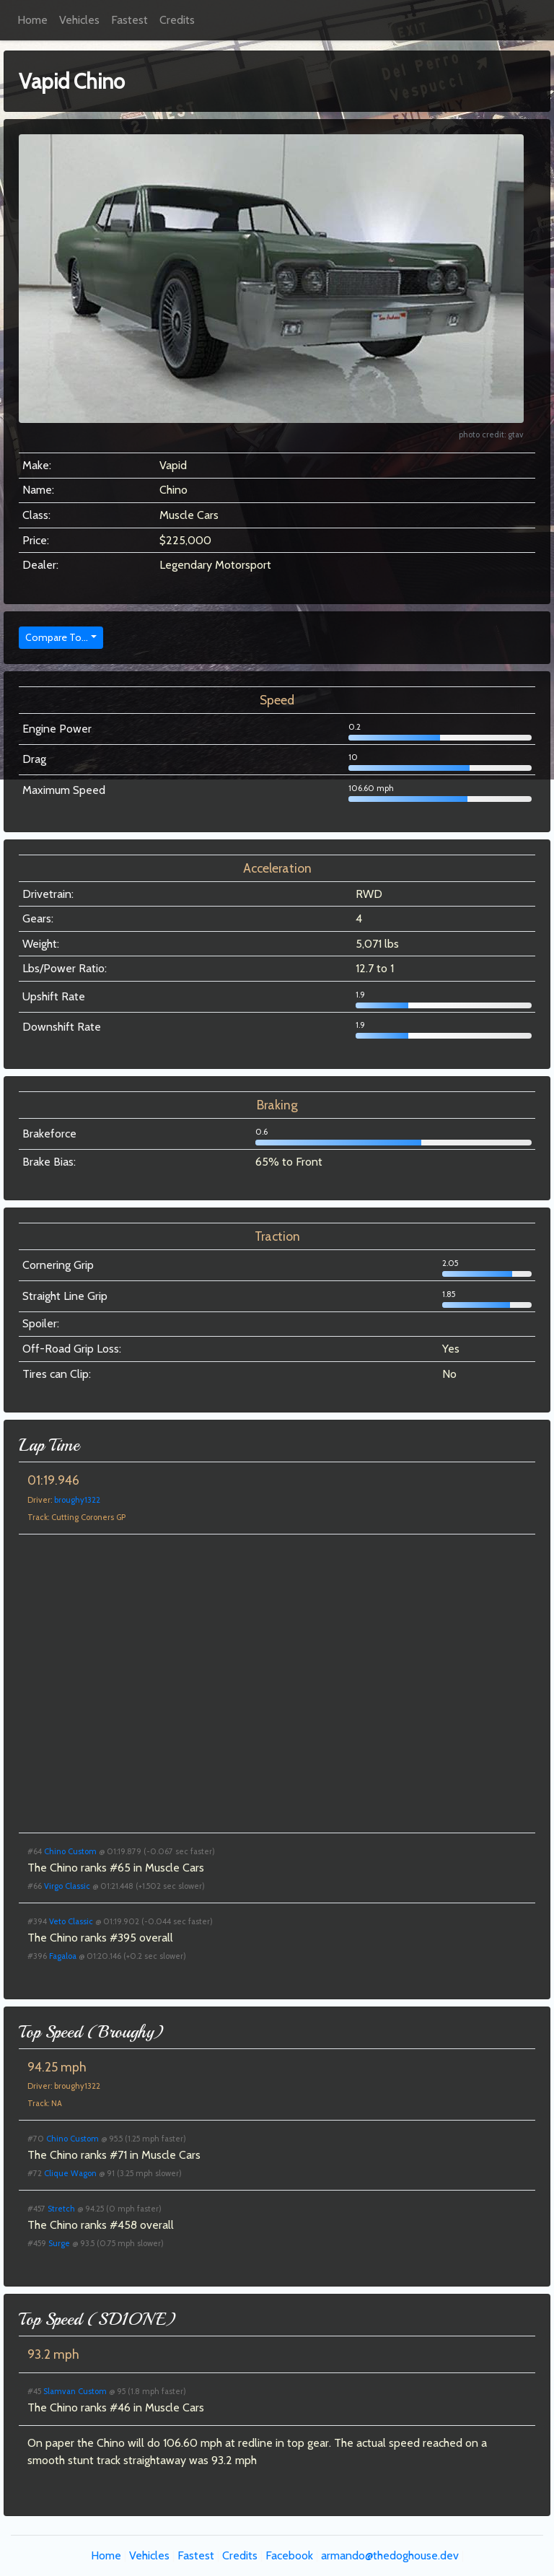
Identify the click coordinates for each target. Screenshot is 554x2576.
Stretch (61, 2209)
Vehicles (79, 20)
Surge (59, 2243)
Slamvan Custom (75, 2391)
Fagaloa (62, 1956)
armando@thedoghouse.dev (390, 2555)
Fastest (129, 20)
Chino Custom (70, 1851)
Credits (177, 20)
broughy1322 (77, 1500)
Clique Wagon (70, 2173)
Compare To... (56, 637)
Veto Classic (71, 1921)
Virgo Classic (67, 1886)
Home (32, 20)
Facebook (289, 2555)
